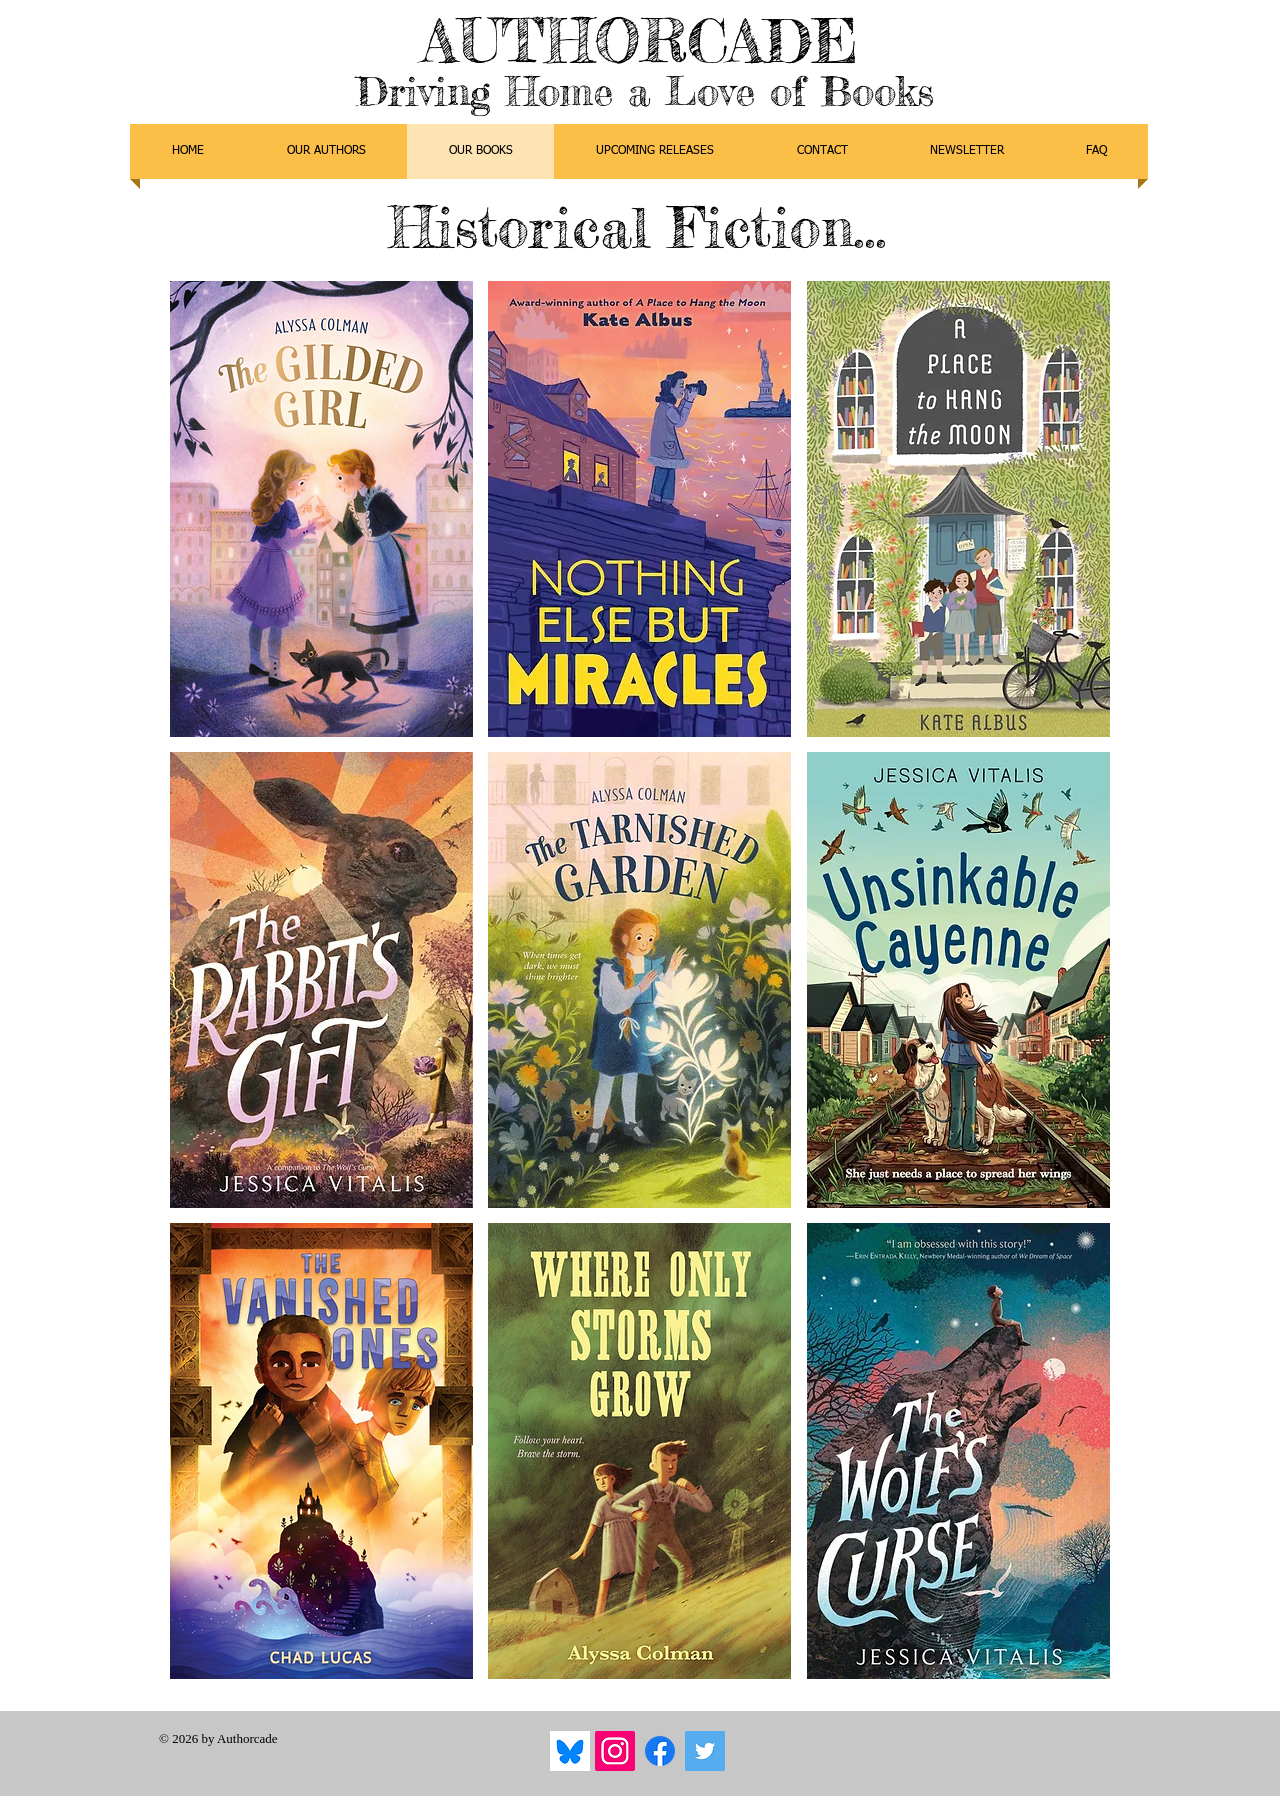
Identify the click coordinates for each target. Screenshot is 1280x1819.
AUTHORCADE (640, 40)
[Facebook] (660, 1751)
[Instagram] (615, 1751)
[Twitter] (705, 1751)
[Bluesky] (570, 1751)
